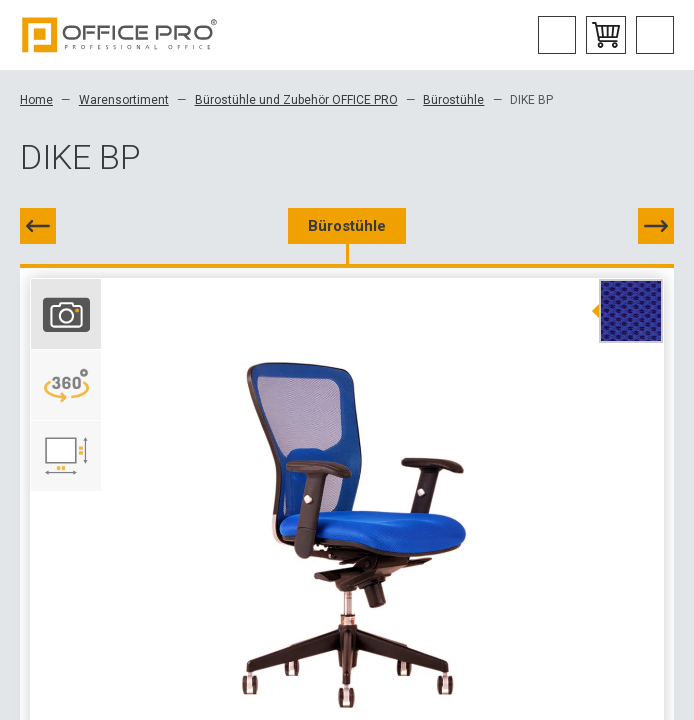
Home (36, 100)
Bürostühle (453, 100)
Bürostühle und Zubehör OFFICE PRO (296, 100)
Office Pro (120, 35)
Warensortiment (124, 100)
